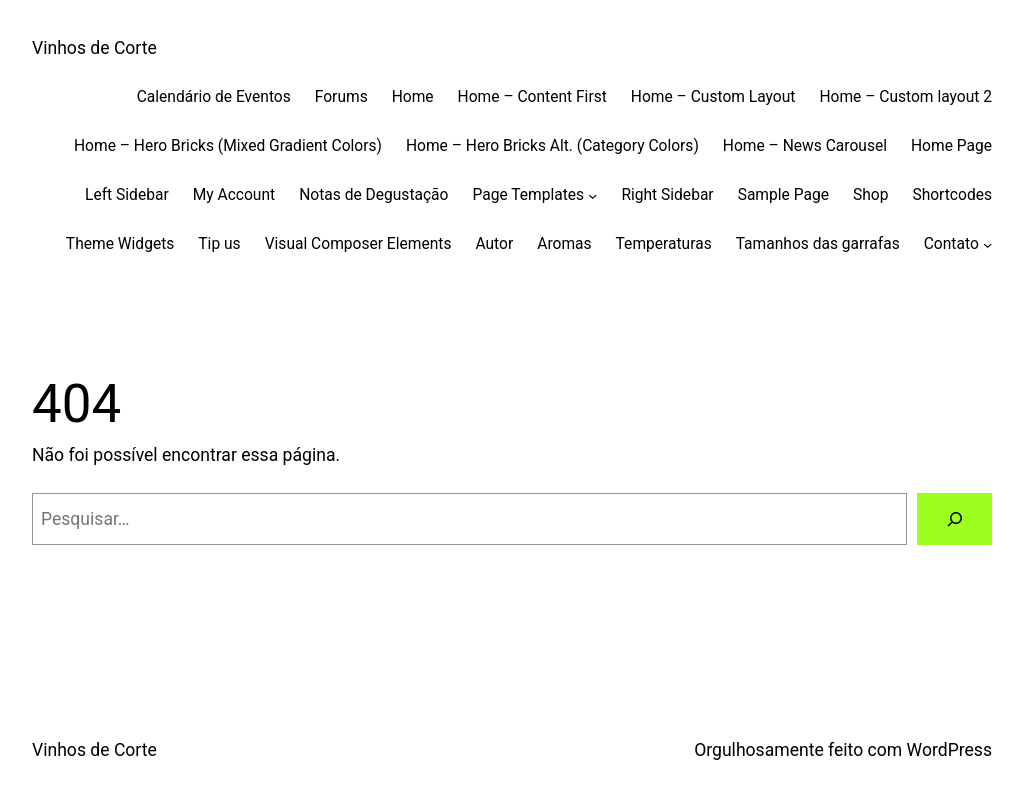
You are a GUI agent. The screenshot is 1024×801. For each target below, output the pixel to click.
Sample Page (783, 195)
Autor (494, 244)
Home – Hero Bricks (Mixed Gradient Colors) (228, 146)
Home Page (951, 146)
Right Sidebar (667, 195)
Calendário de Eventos (214, 97)
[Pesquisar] (954, 518)
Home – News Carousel (805, 146)
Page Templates (528, 195)
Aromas (564, 244)
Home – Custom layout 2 (905, 97)
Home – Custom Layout (713, 97)
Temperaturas (664, 244)
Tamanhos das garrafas (818, 244)
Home (413, 97)
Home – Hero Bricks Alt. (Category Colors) (552, 146)
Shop (870, 195)
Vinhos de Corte (94, 48)
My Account (234, 195)
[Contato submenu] (987, 243)
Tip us (219, 244)
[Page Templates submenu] (592, 194)
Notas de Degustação (373, 195)
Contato (951, 244)
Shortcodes (952, 195)
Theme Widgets (120, 244)
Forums (341, 97)
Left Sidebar (127, 195)
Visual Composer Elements (358, 244)
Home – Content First (532, 97)
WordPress (949, 750)
